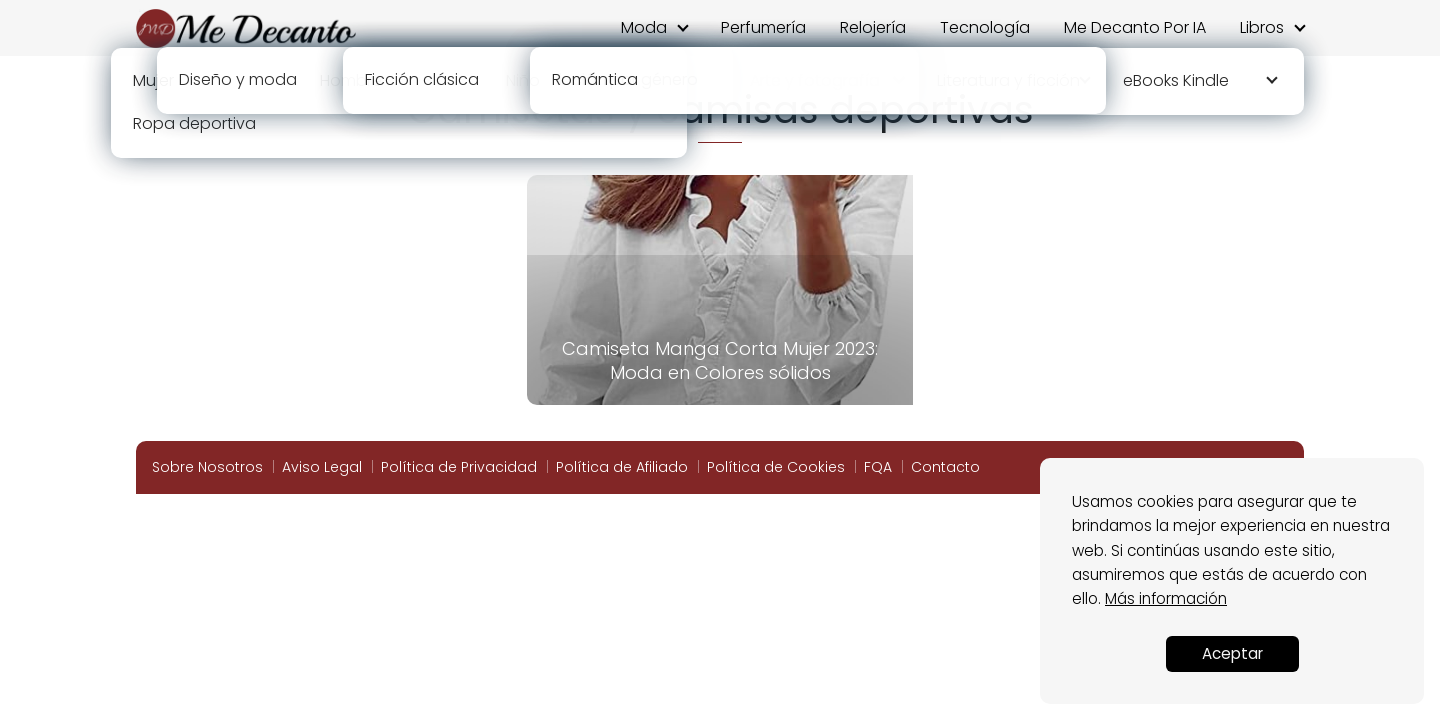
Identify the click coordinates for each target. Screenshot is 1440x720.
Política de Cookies (776, 467)
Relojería (873, 27)
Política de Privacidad (459, 467)
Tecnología (985, 27)
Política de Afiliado (622, 467)
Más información (1166, 598)
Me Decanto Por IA (1135, 27)
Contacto (945, 467)
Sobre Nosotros (207, 467)
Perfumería (763, 27)
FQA (878, 467)
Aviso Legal (322, 467)
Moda (644, 27)
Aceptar (1232, 653)
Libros (1262, 27)
